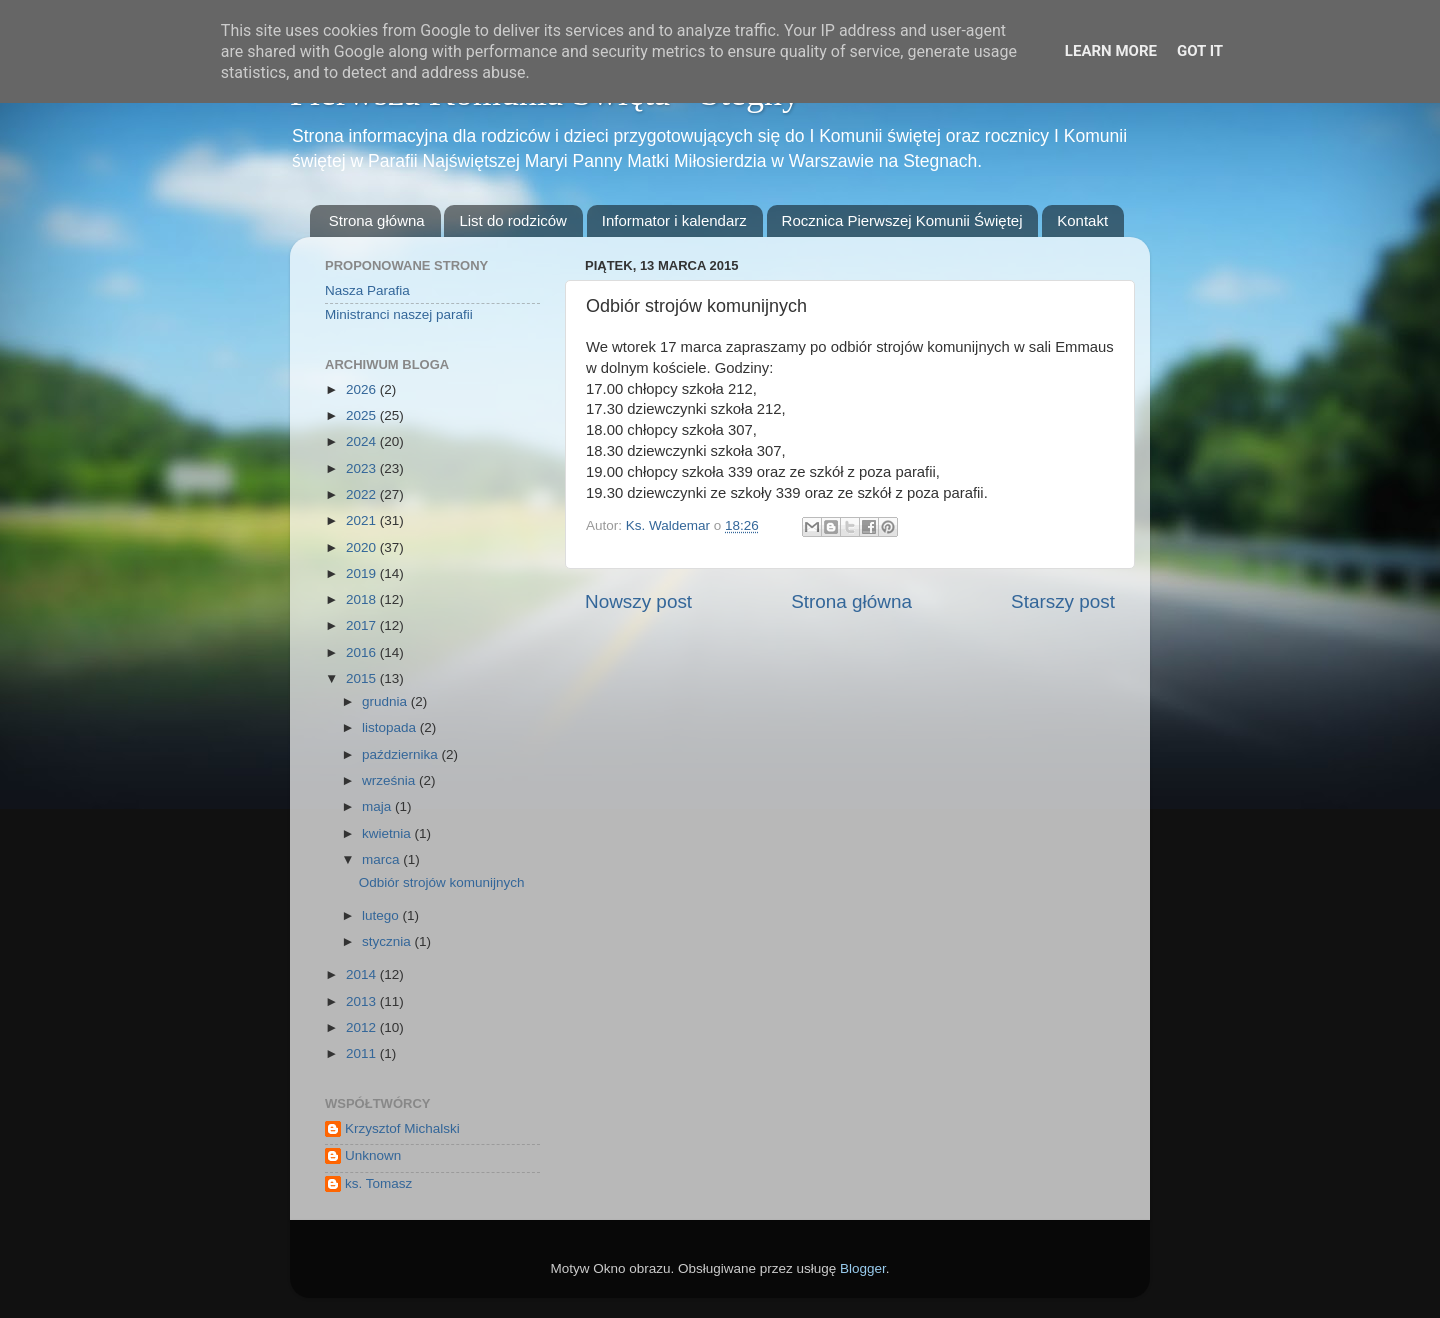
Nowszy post (638, 601)
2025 (363, 415)
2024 (363, 441)
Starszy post (1063, 601)
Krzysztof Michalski (402, 1128)
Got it (1200, 51)
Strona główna (377, 220)
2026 (363, 389)
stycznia (388, 941)
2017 (363, 625)
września (390, 780)
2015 (363, 678)
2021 (363, 520)
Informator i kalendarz (674, 220)
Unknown (373, 1155)
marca (382, 859)
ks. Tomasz (378, 1183)
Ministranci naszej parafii (399, 314)
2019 (363, 573)
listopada (391, 727)
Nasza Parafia (367, 290)
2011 (363, 1053)
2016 (363, 652)
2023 (363, 468)
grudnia (386, 701)
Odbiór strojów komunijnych (442, 882)
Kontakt (1082, 220)
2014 (363, 974)
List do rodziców (513, 220)
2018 (363, 599)
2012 (363, 1027)
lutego (382, 915)
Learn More (1111, 51)
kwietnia (388, 833)
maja (378, 806)
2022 (363, 494)
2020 (363, 547)
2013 (363, 1001)
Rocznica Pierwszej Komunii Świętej (902, 220)
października (402, 754)
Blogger (863, 1268)
